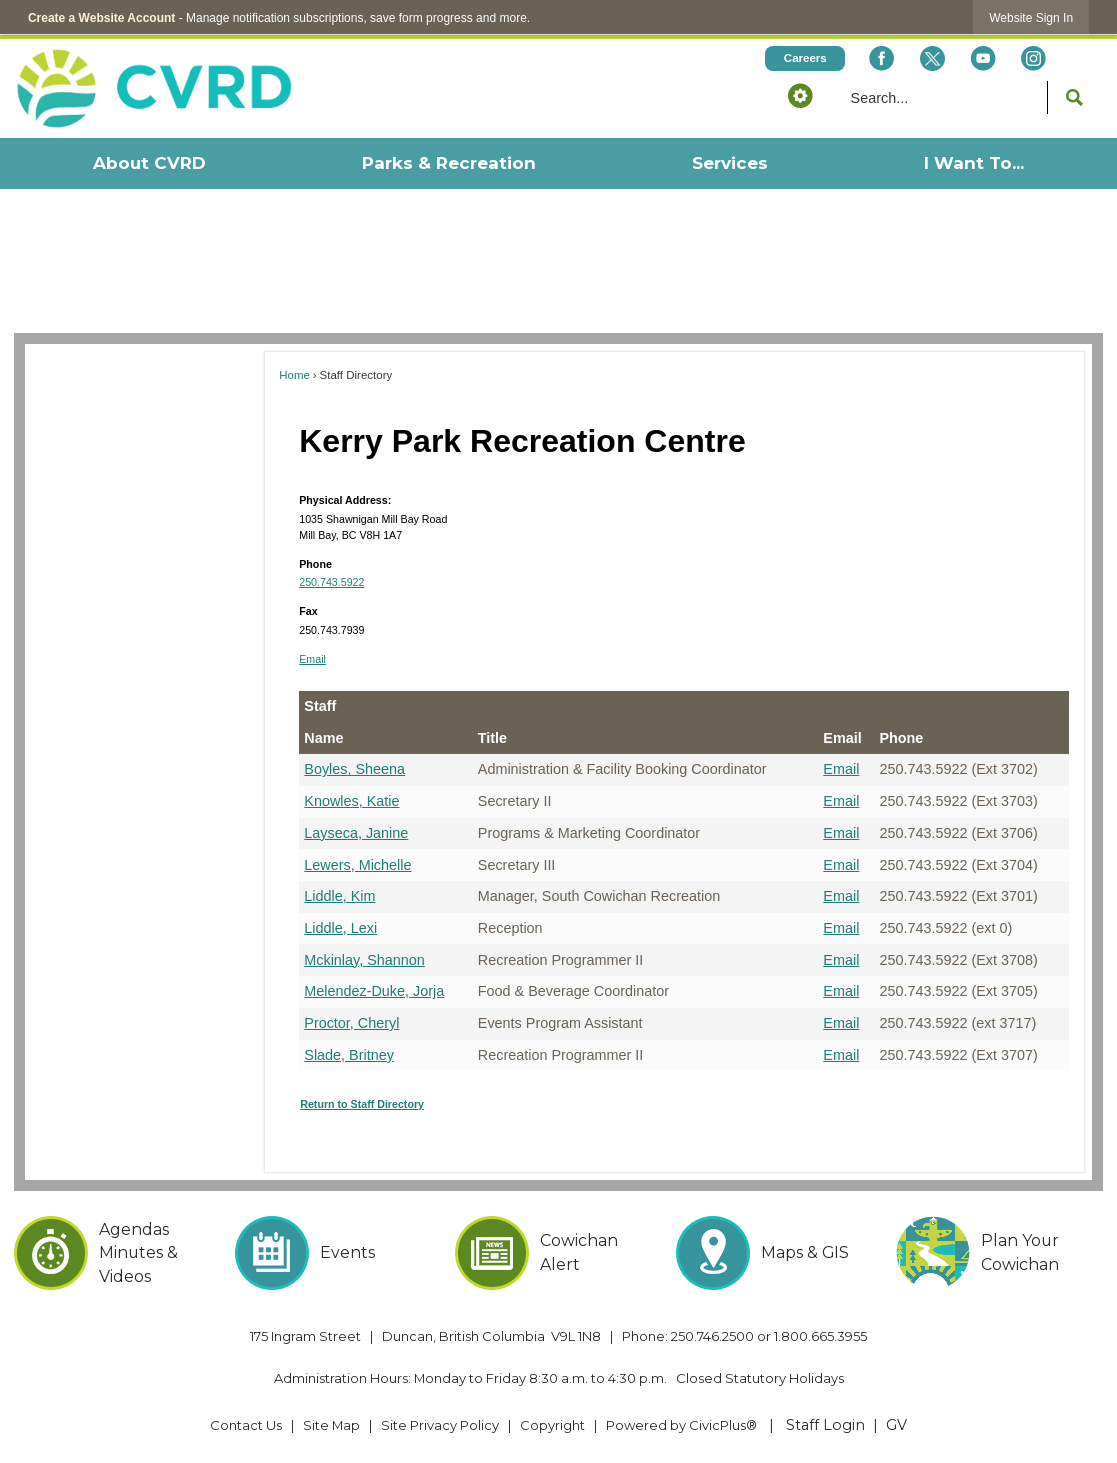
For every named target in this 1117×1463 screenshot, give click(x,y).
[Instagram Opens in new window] (1034, 58)
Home (294, 375)
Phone (315, 564)
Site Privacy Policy (440, 1425)
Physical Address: (345, 500)
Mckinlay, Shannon (364, 960)
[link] (1031, 17)
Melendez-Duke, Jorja (374, 991)
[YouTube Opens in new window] (983, 58)
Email (312, 659)
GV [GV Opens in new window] (896, 1425)
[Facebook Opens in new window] (882, 58)
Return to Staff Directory (362, 1104)
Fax (308, 611)
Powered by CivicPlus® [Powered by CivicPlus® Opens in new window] (681, 1425)
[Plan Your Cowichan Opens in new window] (999, 1253)
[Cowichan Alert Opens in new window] (558, 1253)
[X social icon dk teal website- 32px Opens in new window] (932, 58)
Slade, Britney (349, 1055)
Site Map (331, 1425)
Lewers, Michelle (357, 865)
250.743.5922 (331, 582)
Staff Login (825, 1425)
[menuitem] (148, 163)
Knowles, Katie (351, 801)
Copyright (552, 1425)
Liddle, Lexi (340, 928)
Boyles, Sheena (354, 769)
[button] (800, 95)
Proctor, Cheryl (351, 1023)
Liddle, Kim (339, 896)
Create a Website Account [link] (101, 18)
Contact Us (246, 1425)
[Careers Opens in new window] (805, 58)
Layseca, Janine (356, 833)
